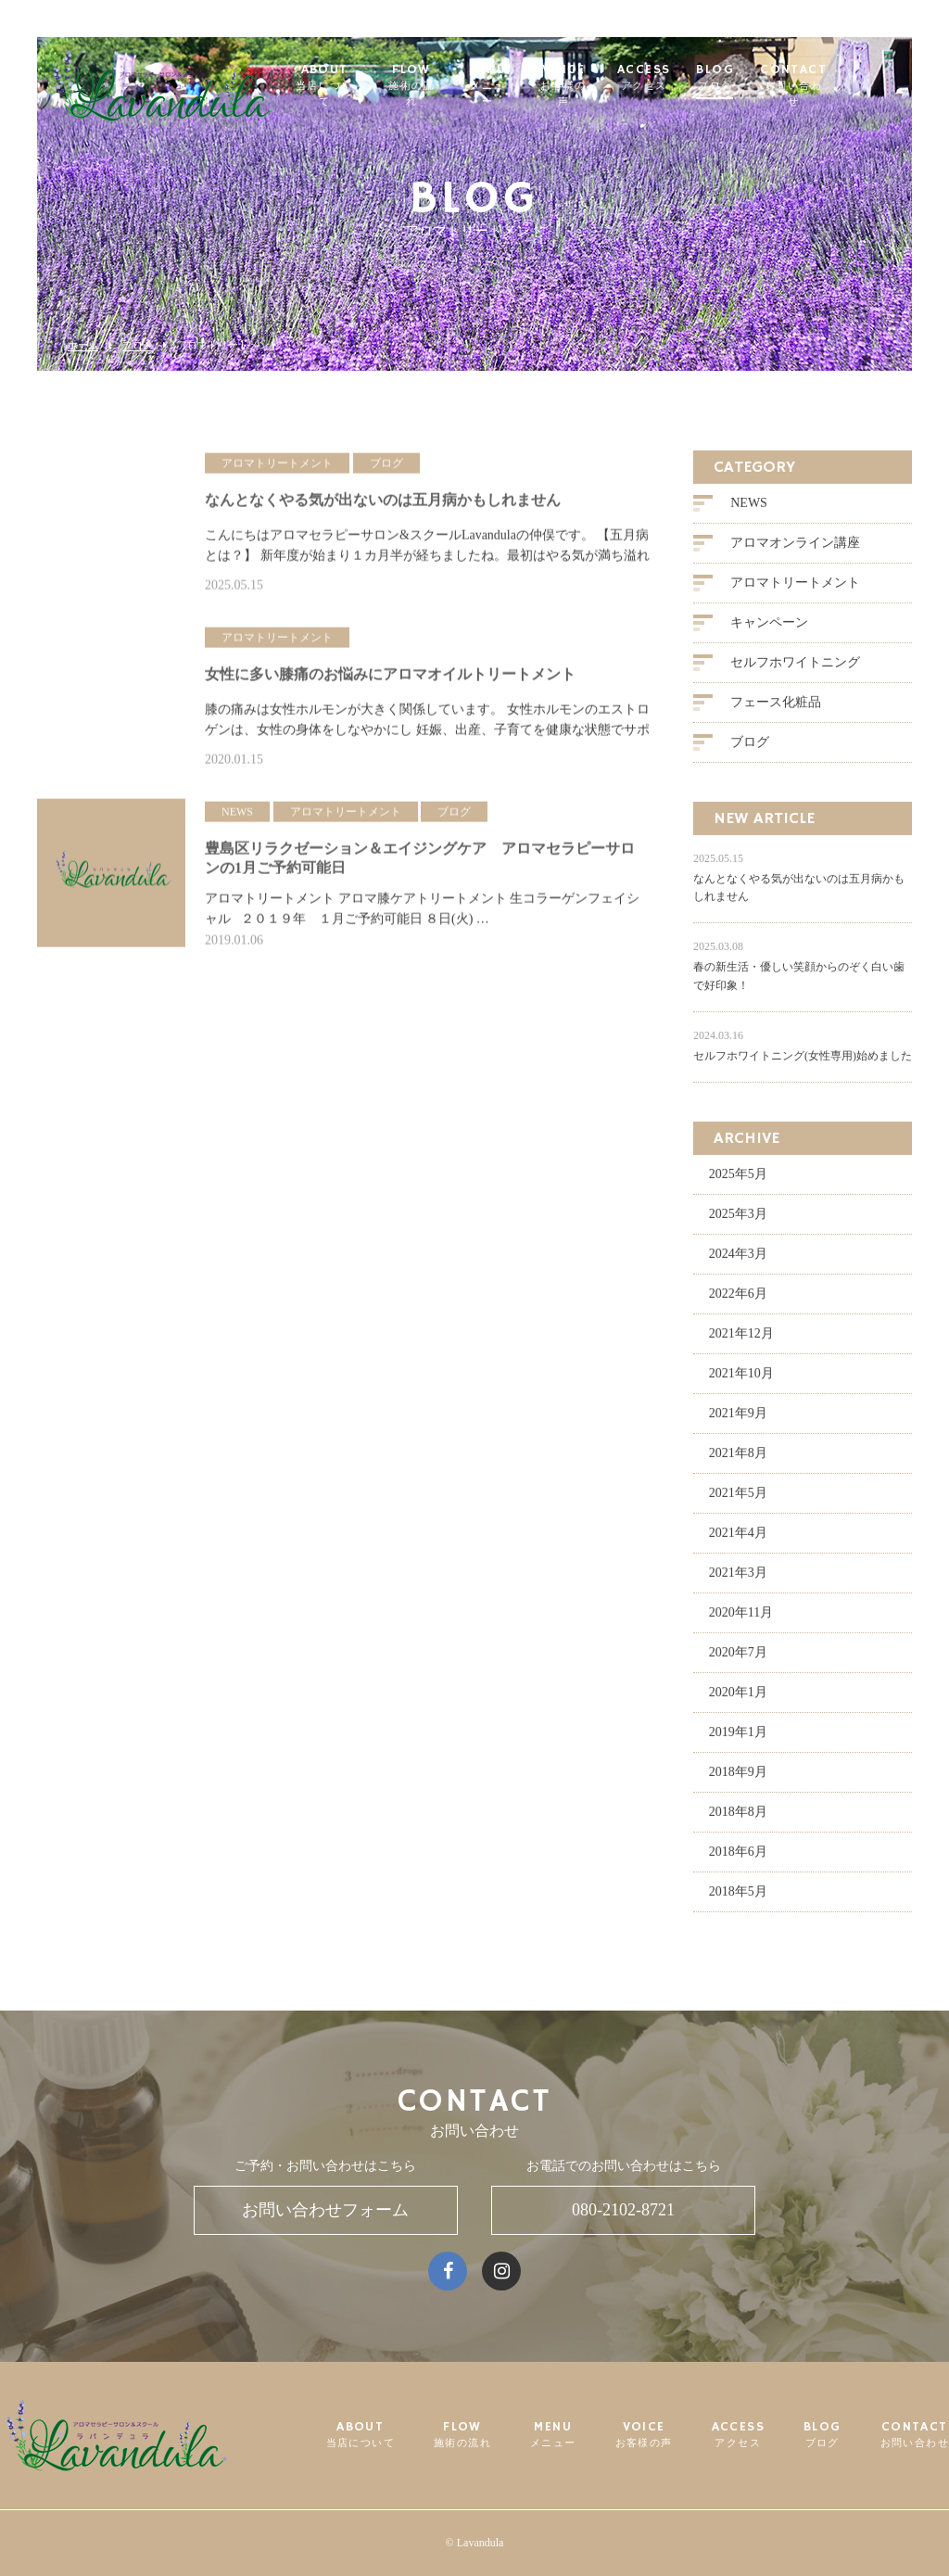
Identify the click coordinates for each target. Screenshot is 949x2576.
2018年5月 (738, 1898)
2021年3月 (738, 1579)
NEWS (748, 509)
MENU (523, 78)
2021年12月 (741, 1340)
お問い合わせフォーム (325, 2210)
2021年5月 (738, 1499)
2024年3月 (738, 1260)
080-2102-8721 (623, 2210)
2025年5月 (738, 1180)
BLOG (754, 78)
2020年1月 (738, 1699)
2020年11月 (741, 1619)
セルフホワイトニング (795, 669)
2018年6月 (738, 1858)
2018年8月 (738, 1818)
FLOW (445, 78)
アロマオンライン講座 (795, 549)
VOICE (601, 78)
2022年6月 (738, 1300)
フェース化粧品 (775, 709)
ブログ (137, 345)
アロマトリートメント (795, 589)
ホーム (83, 345)
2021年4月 (738, 1539)
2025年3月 (738, 1220)
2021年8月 (738, 1459)
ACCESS (682, 78)
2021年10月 (741, 1380)
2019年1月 (738, 1738)
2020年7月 (738, 1659)
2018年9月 (738, 1778)
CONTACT (833, 78)
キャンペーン (769, 629)
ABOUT (357, 78)
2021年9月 (738, 1420)
